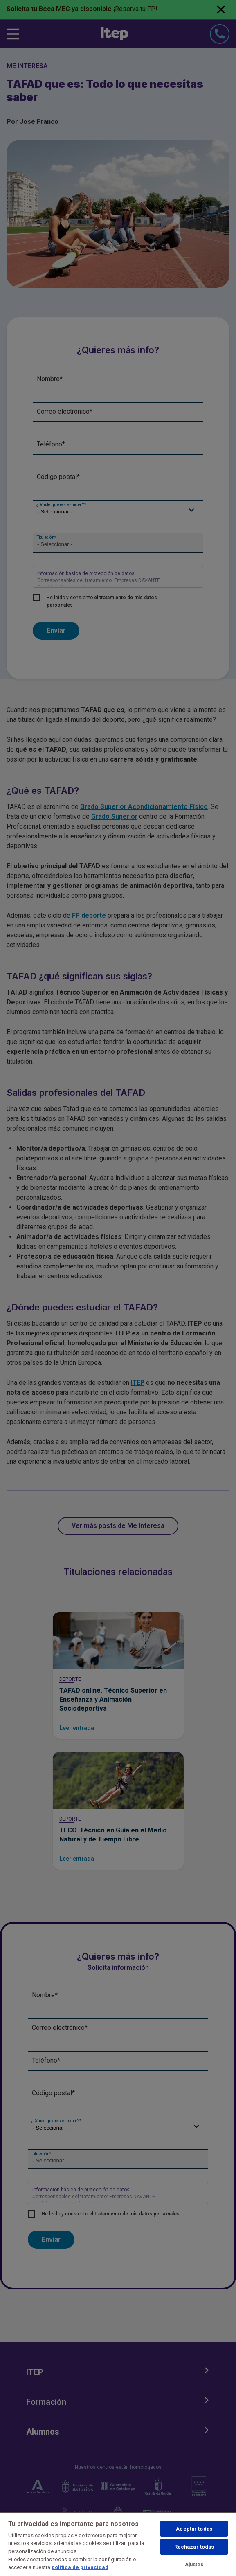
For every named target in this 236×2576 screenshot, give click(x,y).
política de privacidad (80, 2567)
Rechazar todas (194, 2547)
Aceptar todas (194, 2529)
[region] (118, 2544)
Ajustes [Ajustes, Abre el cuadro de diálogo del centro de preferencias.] (194, 2564)
